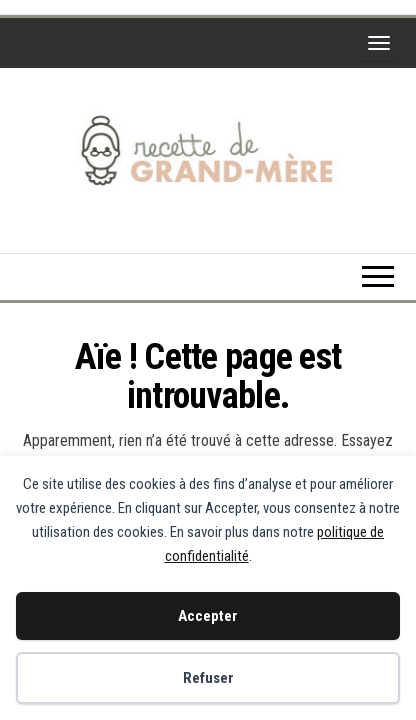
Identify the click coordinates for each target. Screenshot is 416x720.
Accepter (208, 616)
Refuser (208, 678)
